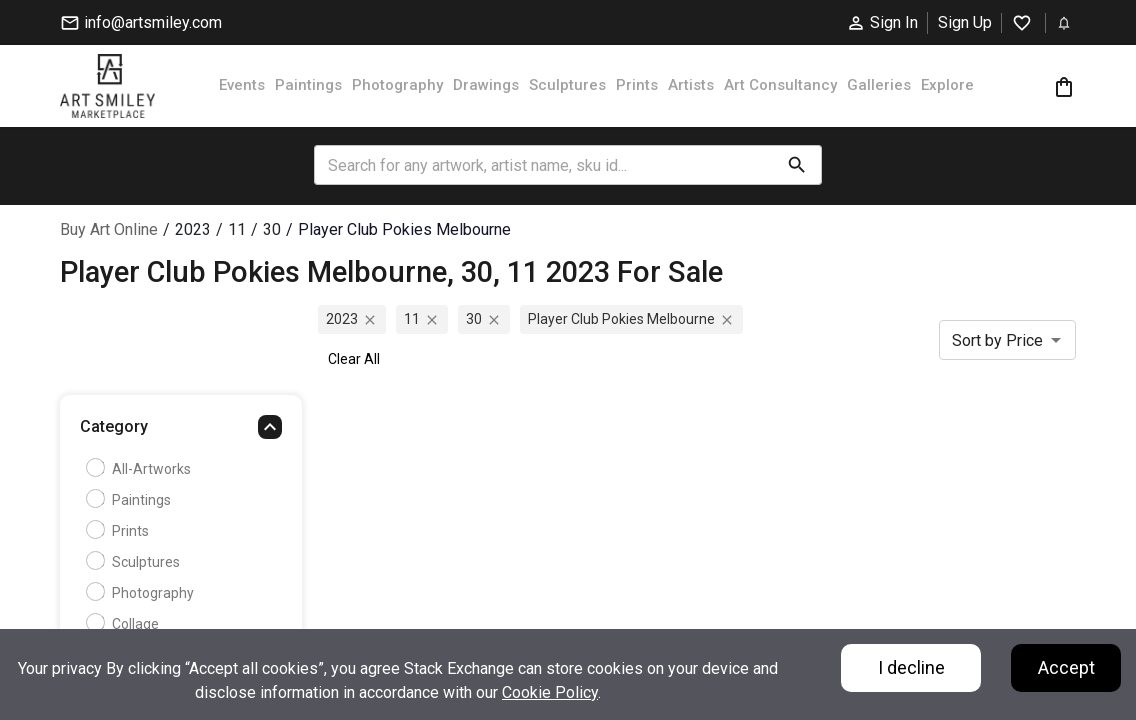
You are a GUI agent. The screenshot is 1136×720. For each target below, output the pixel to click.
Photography (397, 85)
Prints (637, 85)
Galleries (879, 85)
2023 (193, 229)
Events (242, 85)
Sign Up (965, 22)
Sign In (882, 23)
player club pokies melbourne (404, 229)
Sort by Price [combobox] (997, 340)
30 (272, 229)
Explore (947, 85)
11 (237, 229)
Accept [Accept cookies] (1066, 667)
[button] (181, 432)
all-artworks (141, 469)
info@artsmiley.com (141, 23)
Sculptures (567, 85)
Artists (691, 85)
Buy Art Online (109, 229)
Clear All (354, 359)
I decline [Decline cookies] (911, 667)
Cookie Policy (550, 692)
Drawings (486, 85)
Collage (125, 624)
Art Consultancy (780, 85)
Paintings (308, 85)
